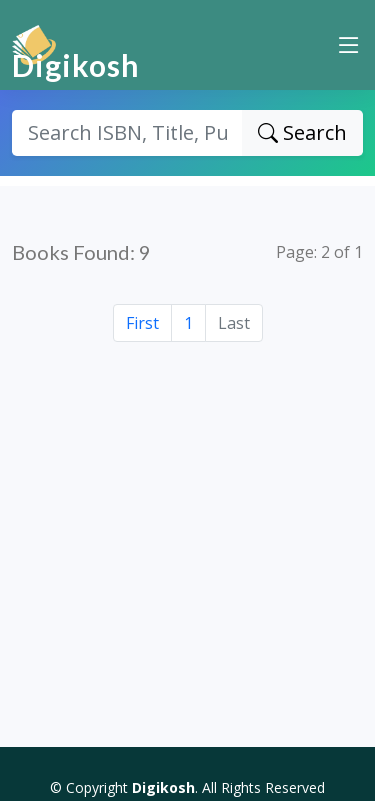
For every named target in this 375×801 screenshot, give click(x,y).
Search (302, 132)
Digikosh (76, 65)
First (142, 323)
